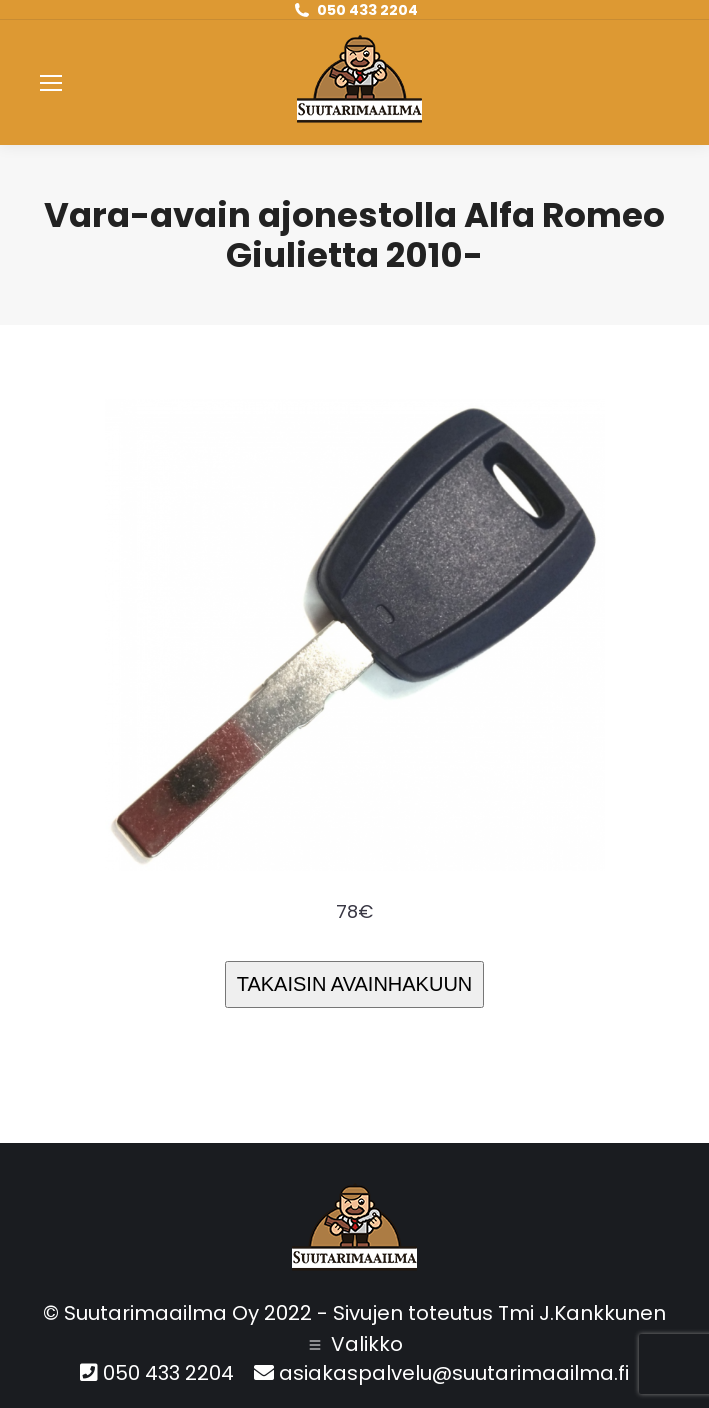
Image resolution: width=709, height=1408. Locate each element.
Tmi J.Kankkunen (582, 1313)
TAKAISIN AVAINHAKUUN (355, 984)
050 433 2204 (367, 10)
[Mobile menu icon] (51, 83)
